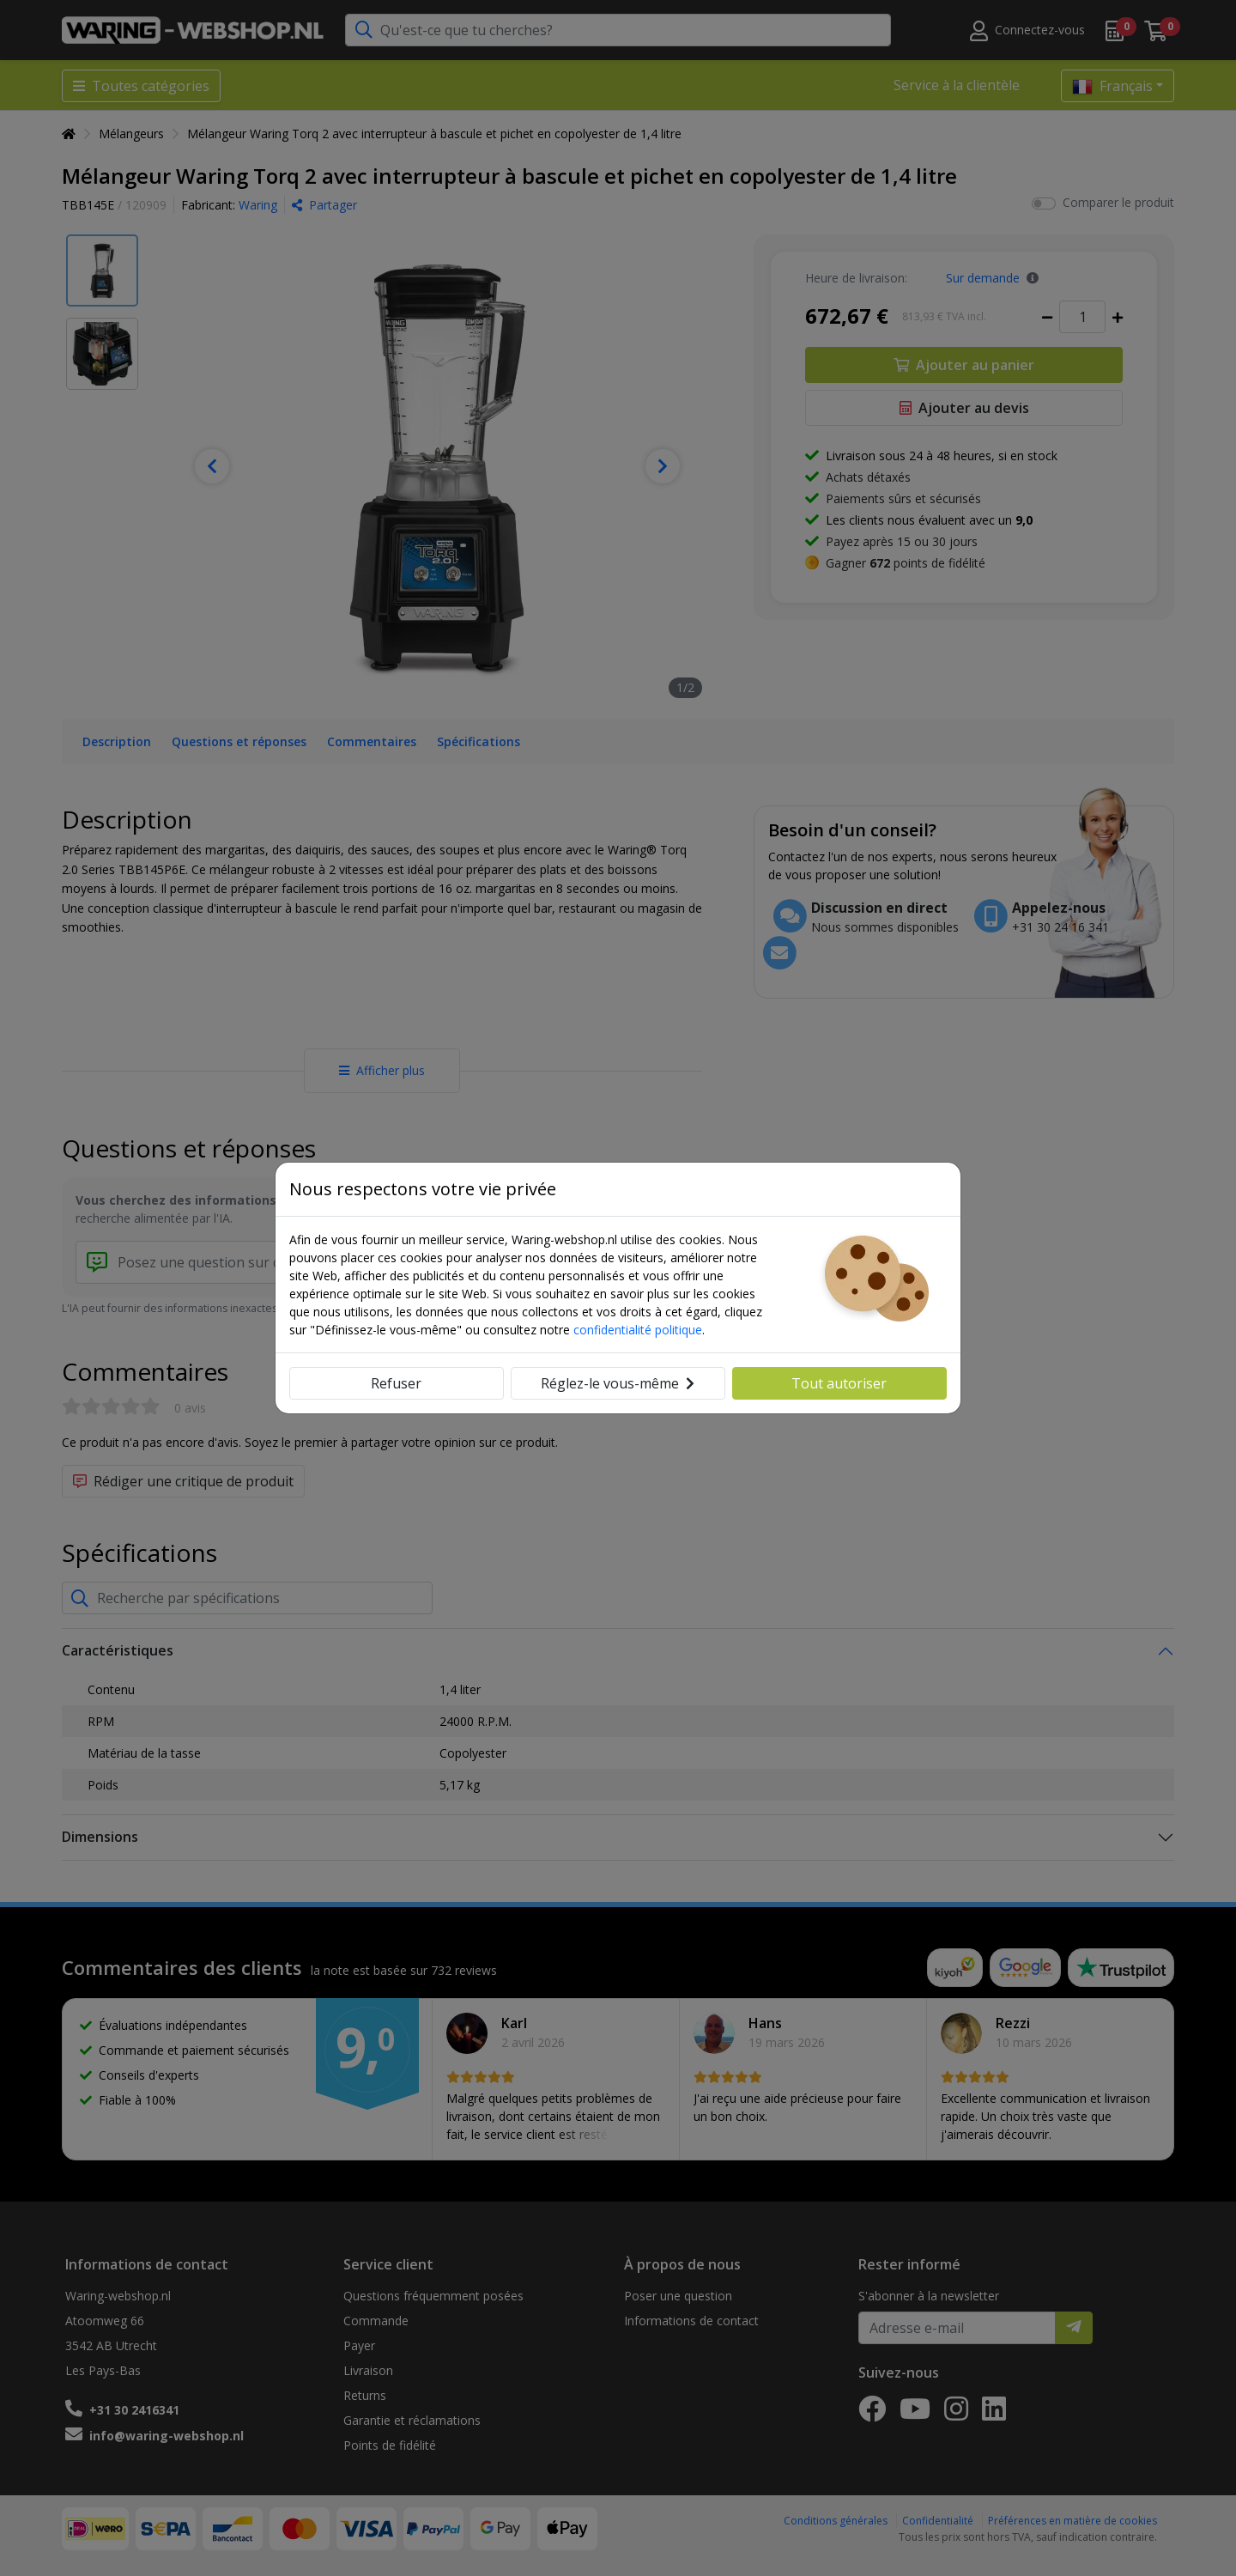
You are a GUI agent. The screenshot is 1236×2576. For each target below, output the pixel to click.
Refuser (396, 1383)
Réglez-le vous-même (617, 1383)
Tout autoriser (839, 1383)
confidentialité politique (637, 1329)
